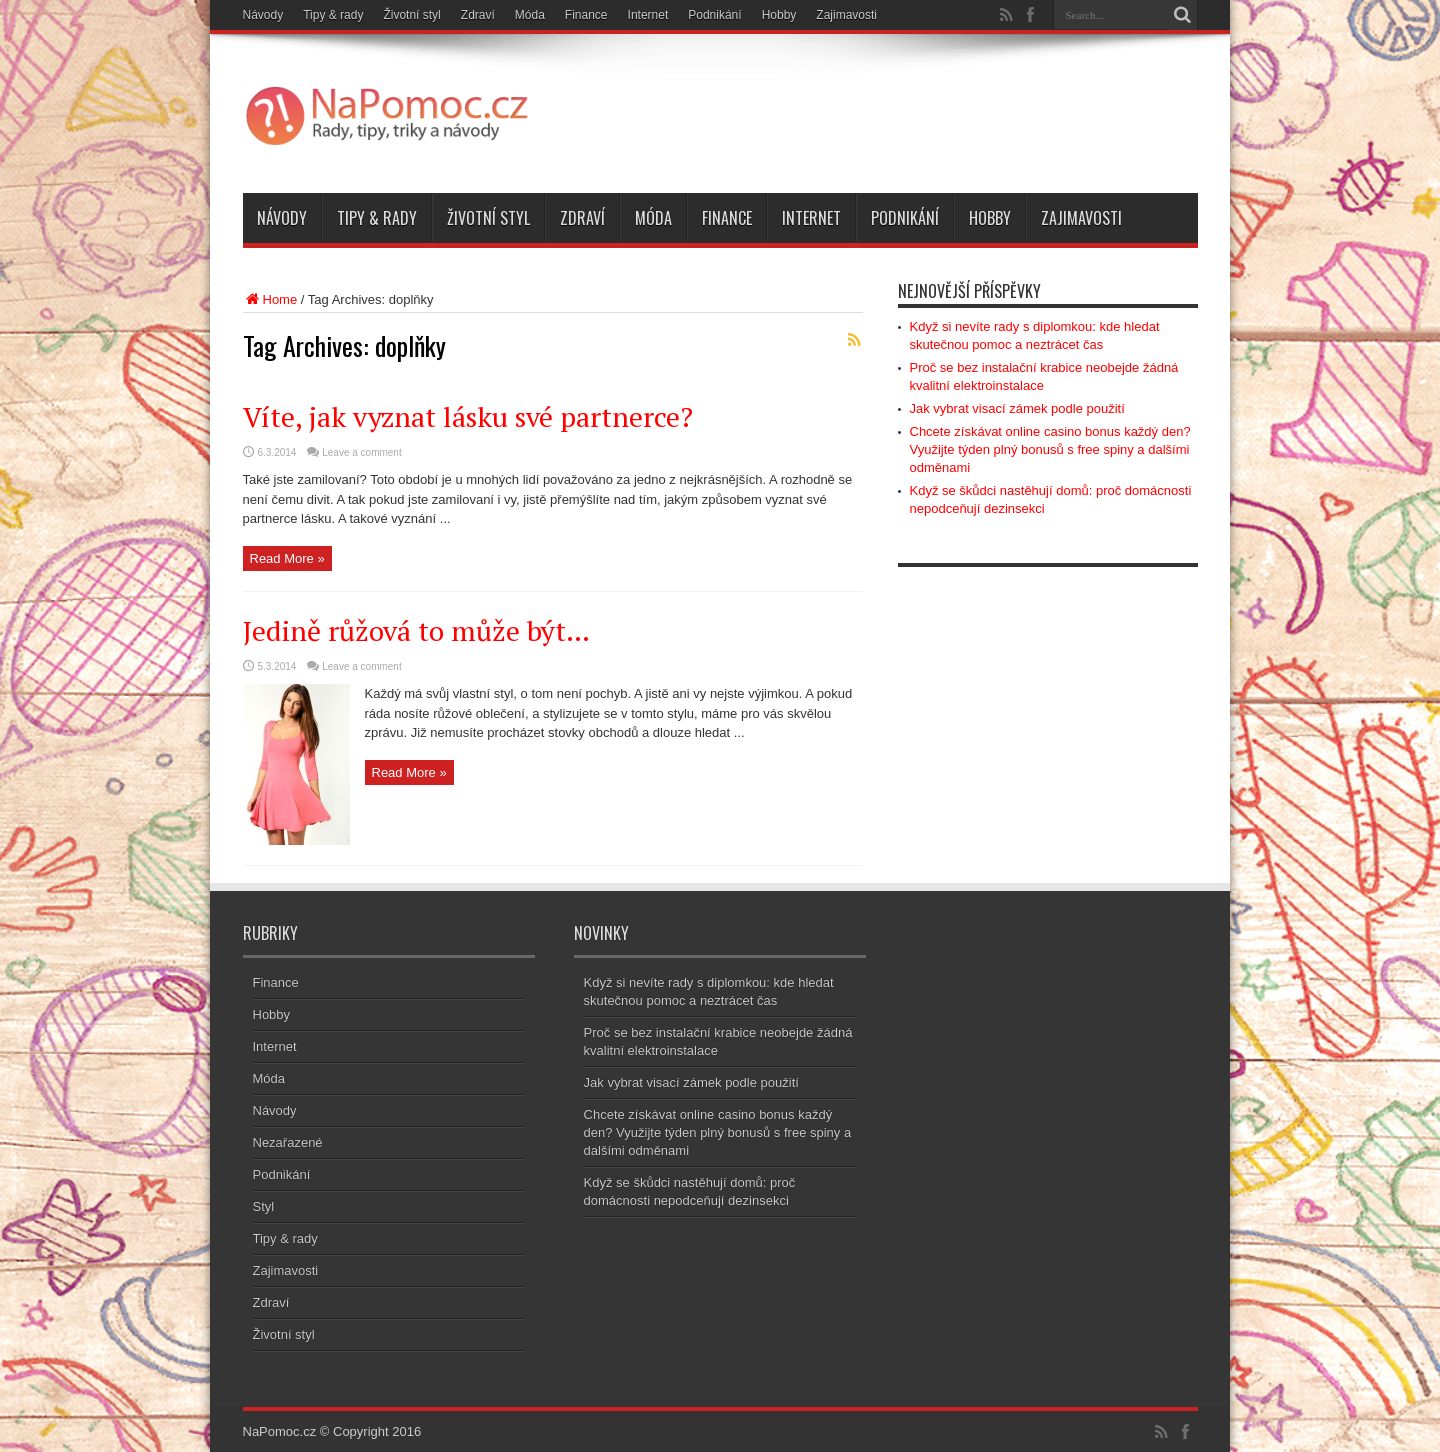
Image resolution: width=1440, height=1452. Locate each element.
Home (270, 299)
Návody (263, 15)
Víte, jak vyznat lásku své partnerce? (468, 416)
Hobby (779, 15)
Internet (648, 15)
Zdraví (478, 15)
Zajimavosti (846, 15)
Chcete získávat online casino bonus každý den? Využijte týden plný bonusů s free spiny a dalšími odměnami (1050, 449)
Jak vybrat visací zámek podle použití (1017, 408)
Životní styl (411, 15)
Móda (530, 15)
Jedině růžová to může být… (416, 630)
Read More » (287, 558)
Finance (586, 15)
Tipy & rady (333, 15)
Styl (264, 1206)
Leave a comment (362, 452)
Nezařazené (288, 1142)
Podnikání (714, 15)
